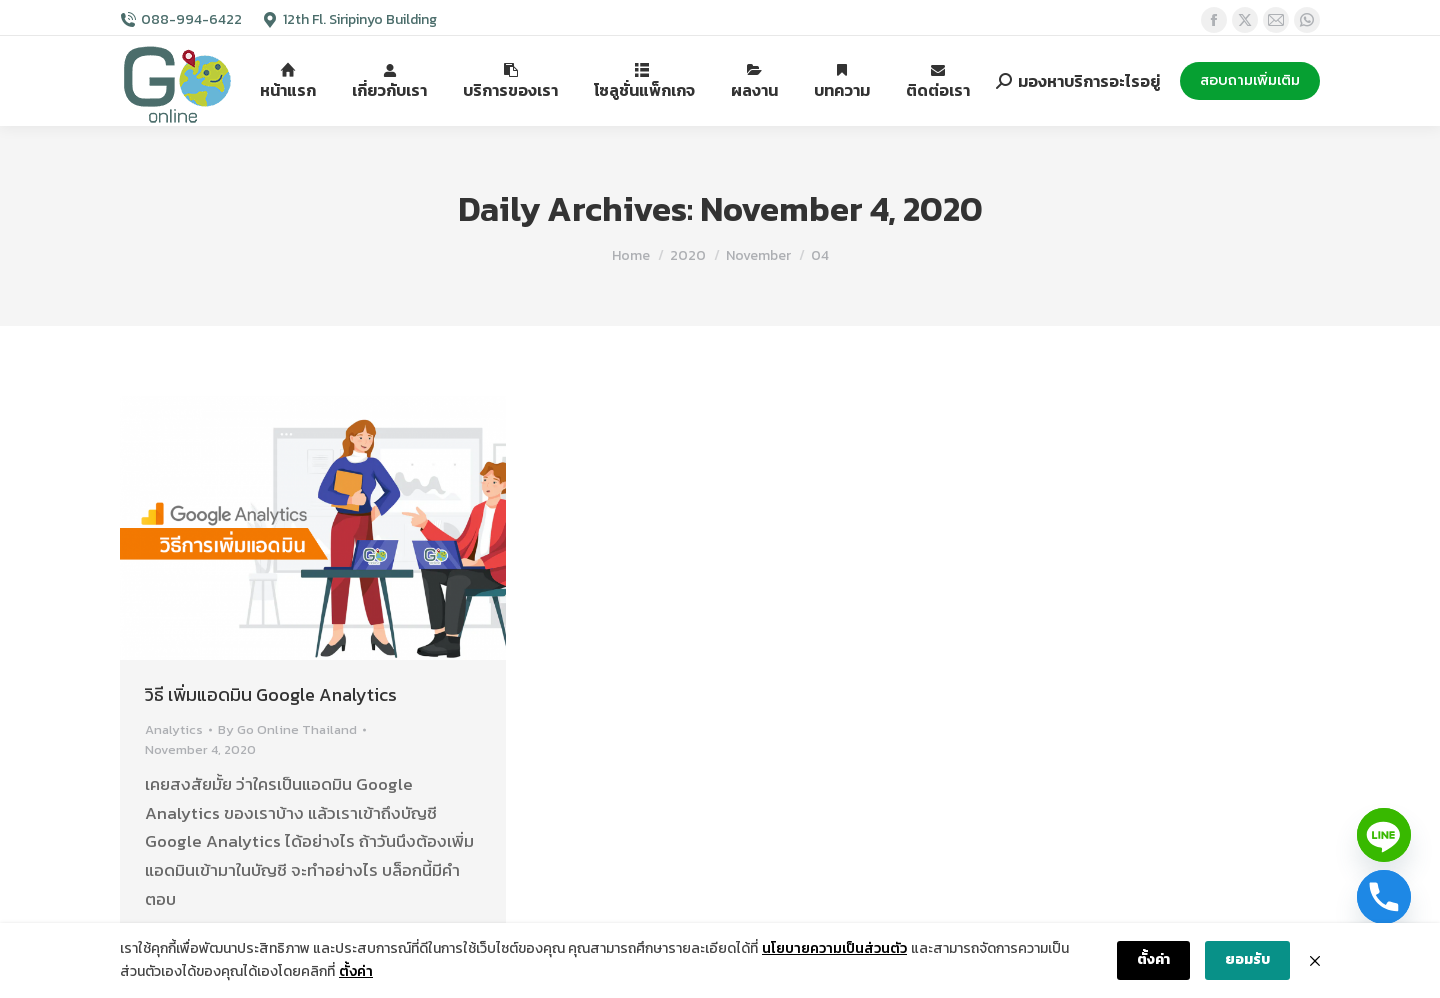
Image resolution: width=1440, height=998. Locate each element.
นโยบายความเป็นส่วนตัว (834, 948)
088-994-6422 (191, 20)
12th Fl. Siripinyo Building (360, 20)
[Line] (1384, 835)
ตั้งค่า (356, 971)
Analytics (174, 729)
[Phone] (1384, 897)
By (287, 729)
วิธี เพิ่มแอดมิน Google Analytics (271, 694)
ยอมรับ (1247, 959)
